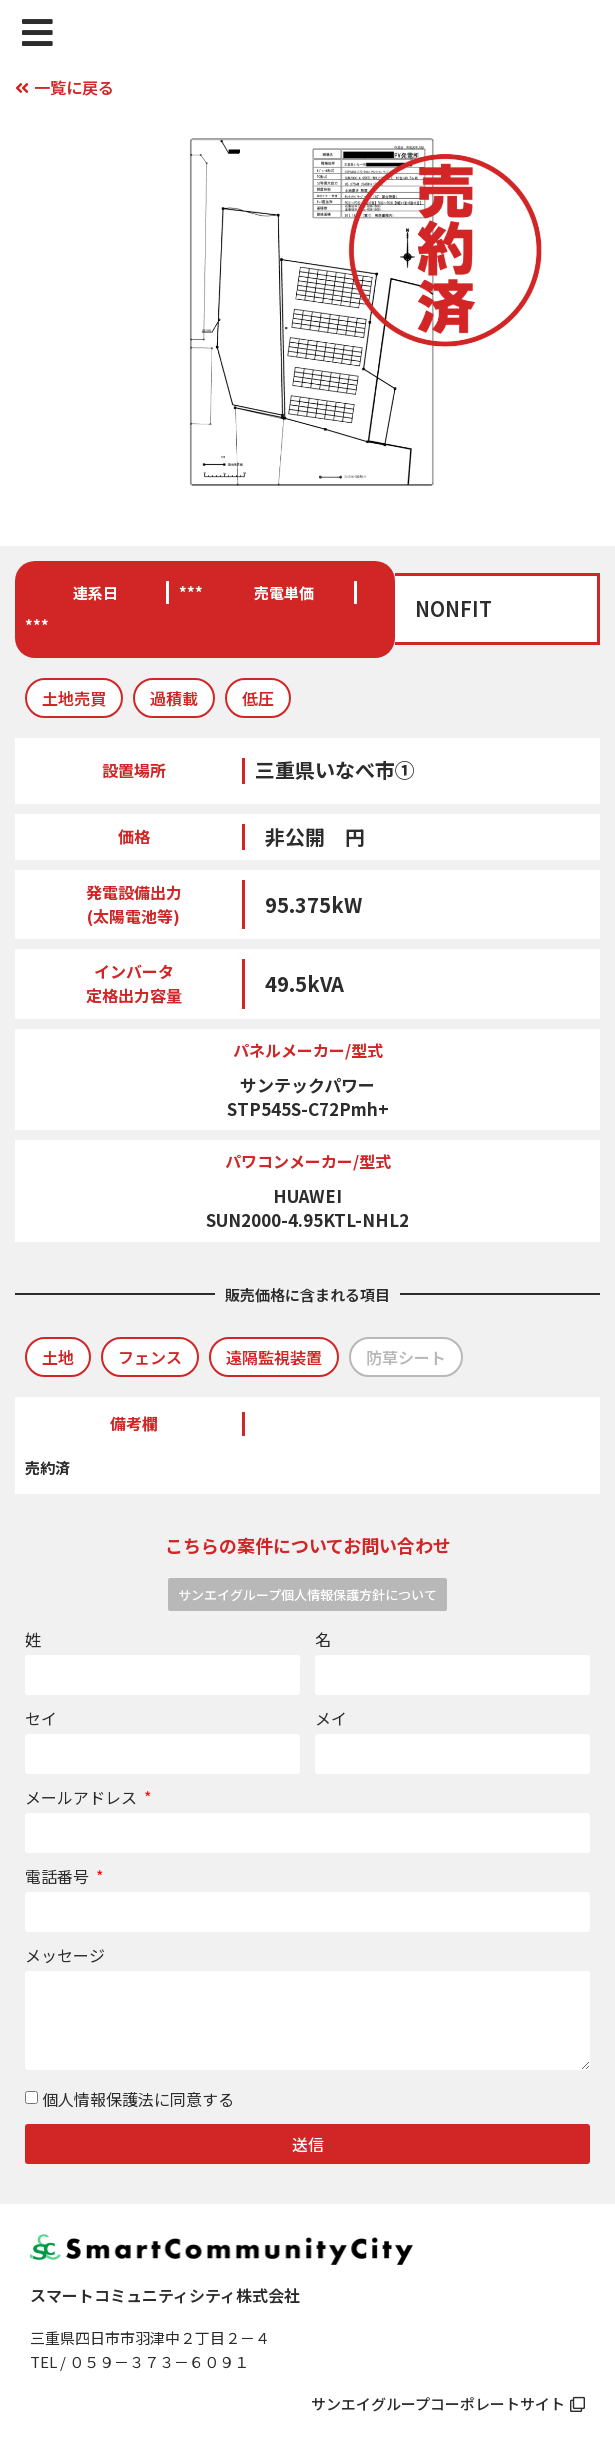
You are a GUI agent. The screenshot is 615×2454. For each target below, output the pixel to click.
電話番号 (59, 1878)
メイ (331, 1720)
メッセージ (65, 1957)
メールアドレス (83, 1799)
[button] (74, 698)
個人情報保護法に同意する (138, 2100)
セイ (41, 1720)
